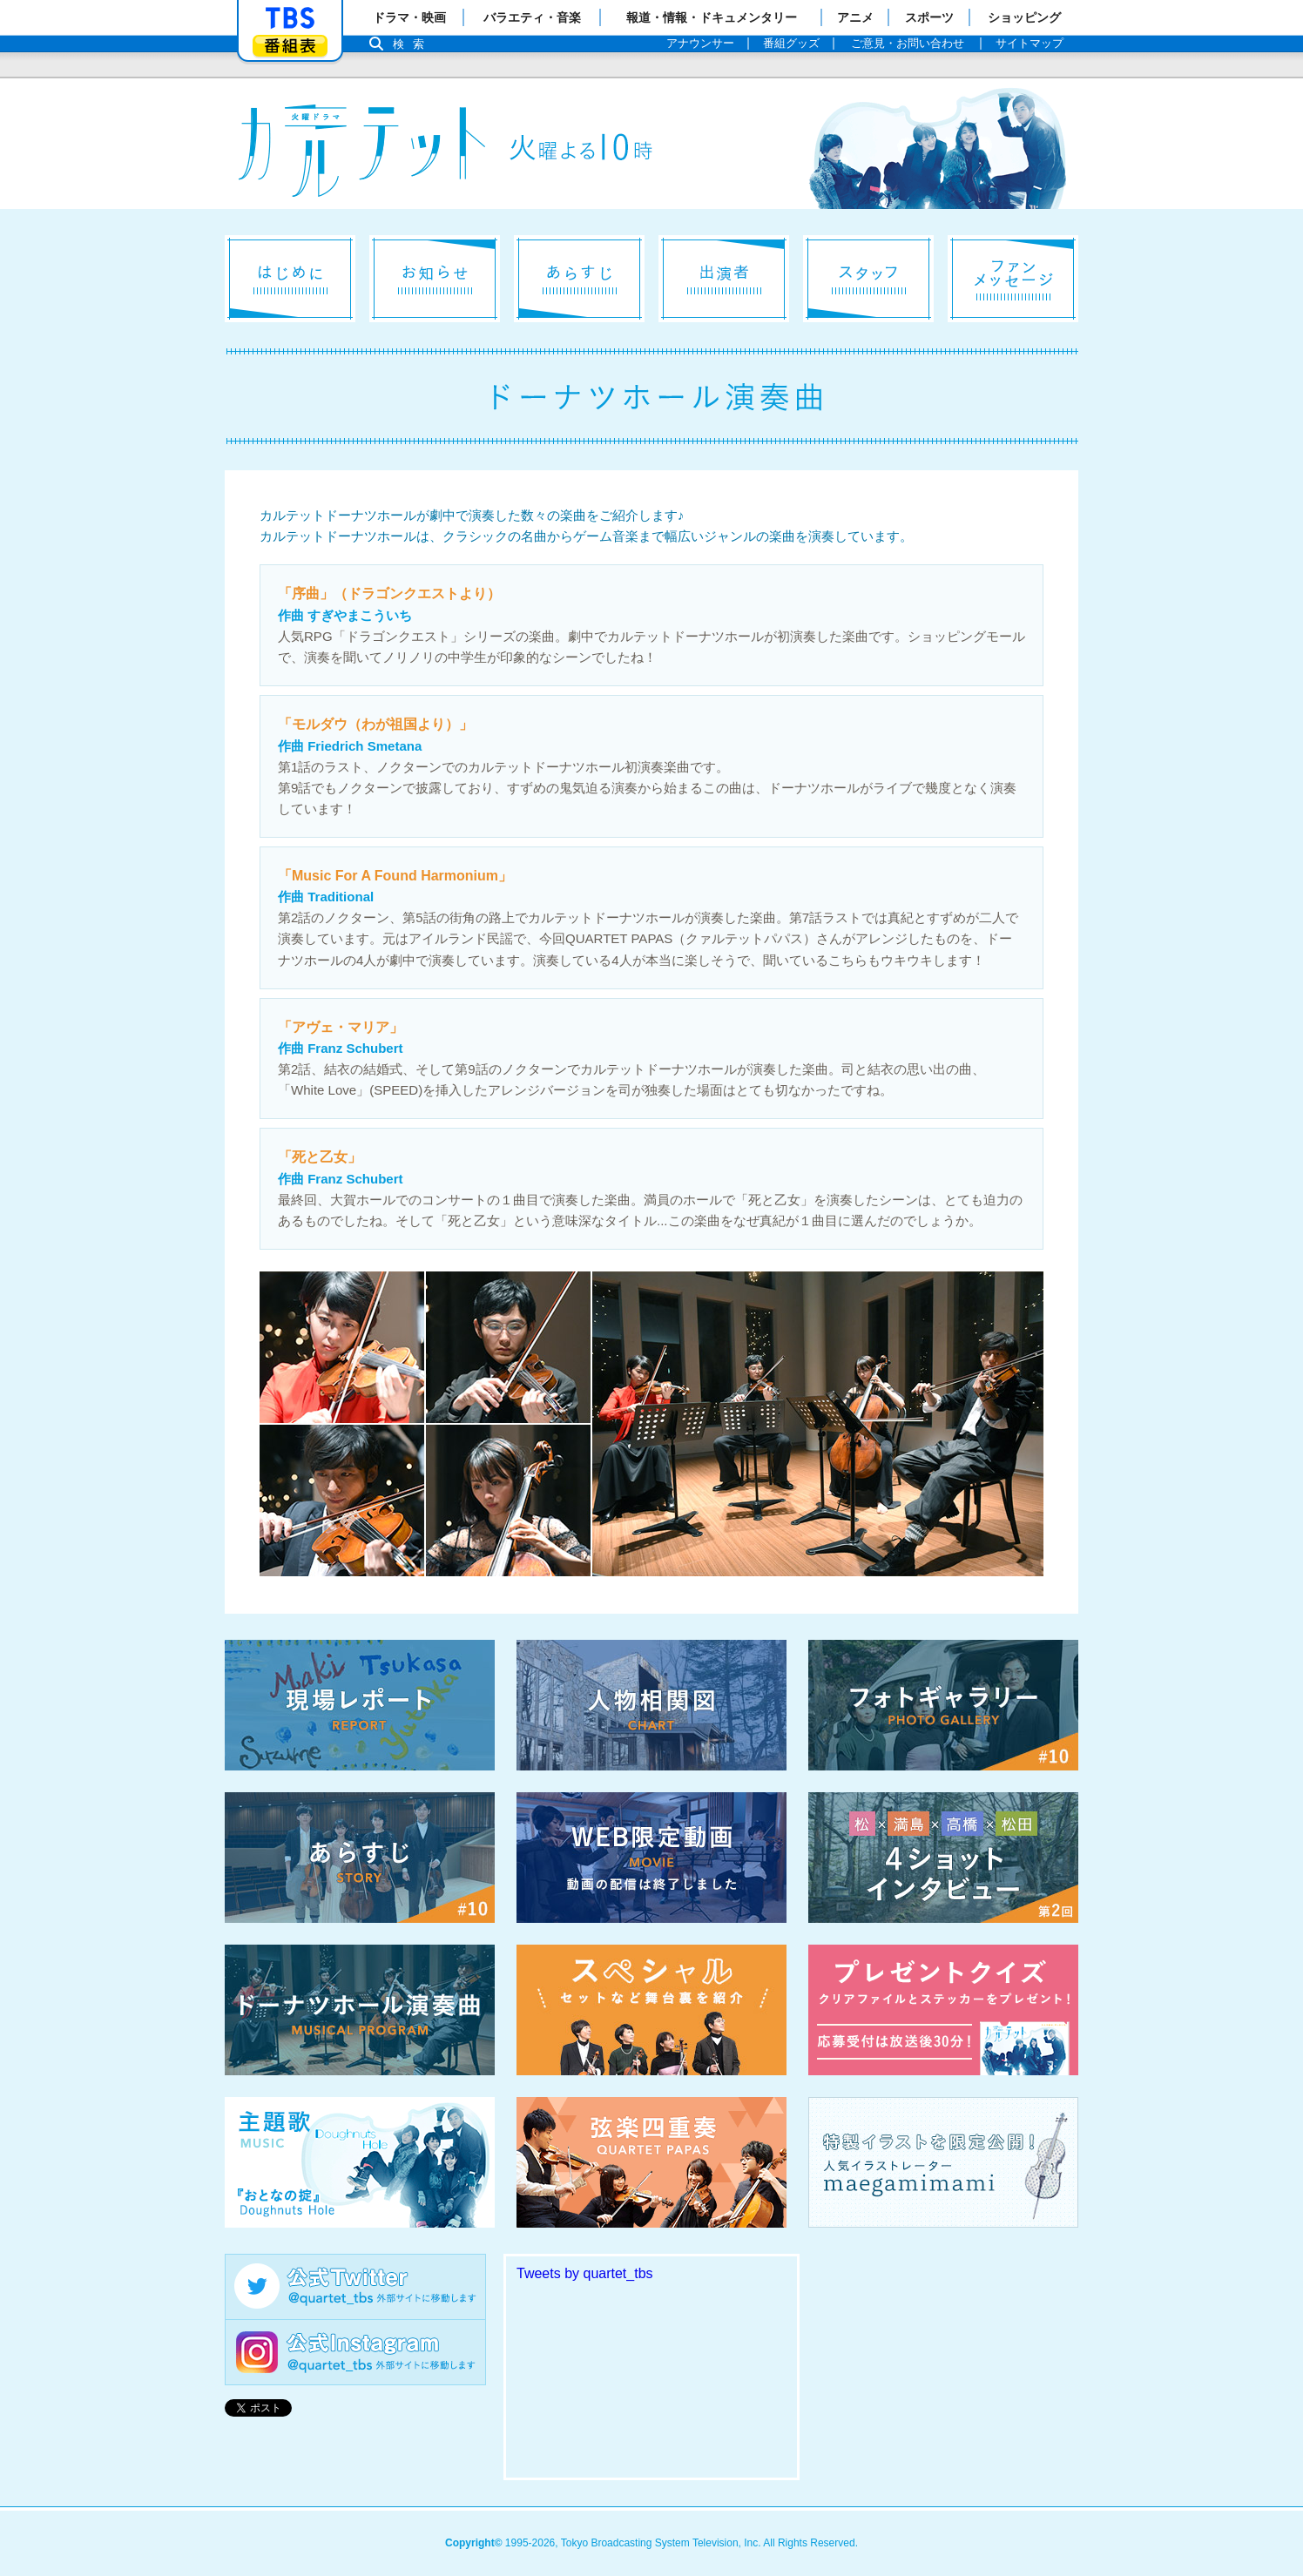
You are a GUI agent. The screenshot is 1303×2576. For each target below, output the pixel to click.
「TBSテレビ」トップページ (290, 18)
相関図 (651, 1705)
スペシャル (651, 2010)
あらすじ (579, 278)
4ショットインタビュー (943, 1857)
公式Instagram (355, 2352)
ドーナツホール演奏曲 (360, 2010)
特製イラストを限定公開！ (943, 2162)
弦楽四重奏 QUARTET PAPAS (651, 2162)
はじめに (290, 278)
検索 (413, 44)
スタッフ (868, 278)
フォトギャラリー (943, 1705)
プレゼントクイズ (943, 2010)
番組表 (290, 46)
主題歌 (360, 2162)
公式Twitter (355, 2286)
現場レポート (360, 1705)
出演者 (723, 278)
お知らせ (434, 278)
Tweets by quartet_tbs (584, 2273)
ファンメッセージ (1013, 278)
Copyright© (474, 2543)
